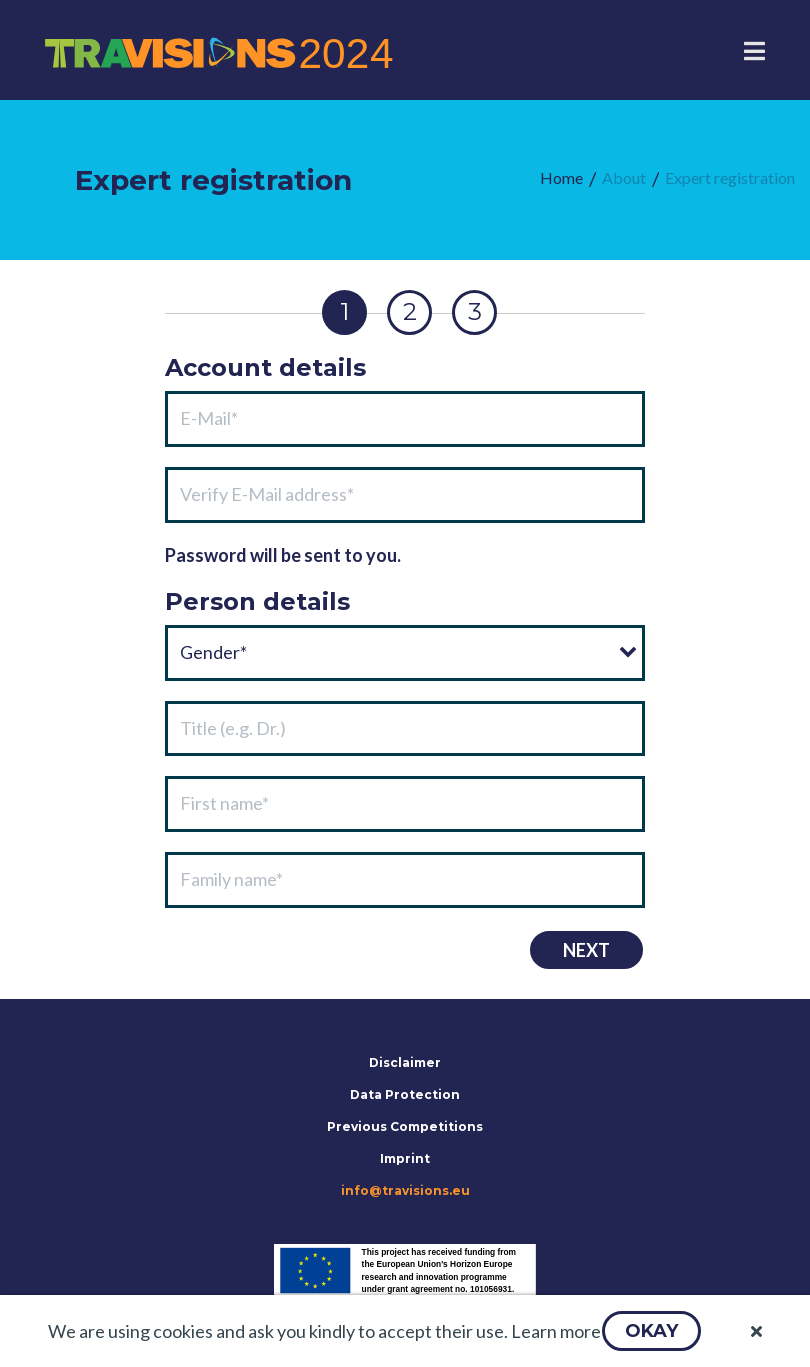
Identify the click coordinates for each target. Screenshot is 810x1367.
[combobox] (405, 653)
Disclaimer (405, 1062)
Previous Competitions (405, 1126)
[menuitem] (561, 178)
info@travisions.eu (405, 1190)
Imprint (405, 1158)
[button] (651, 1331)
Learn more (556, 1331)
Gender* (213, 652)
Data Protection (405, 1094)
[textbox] (405, 419)
